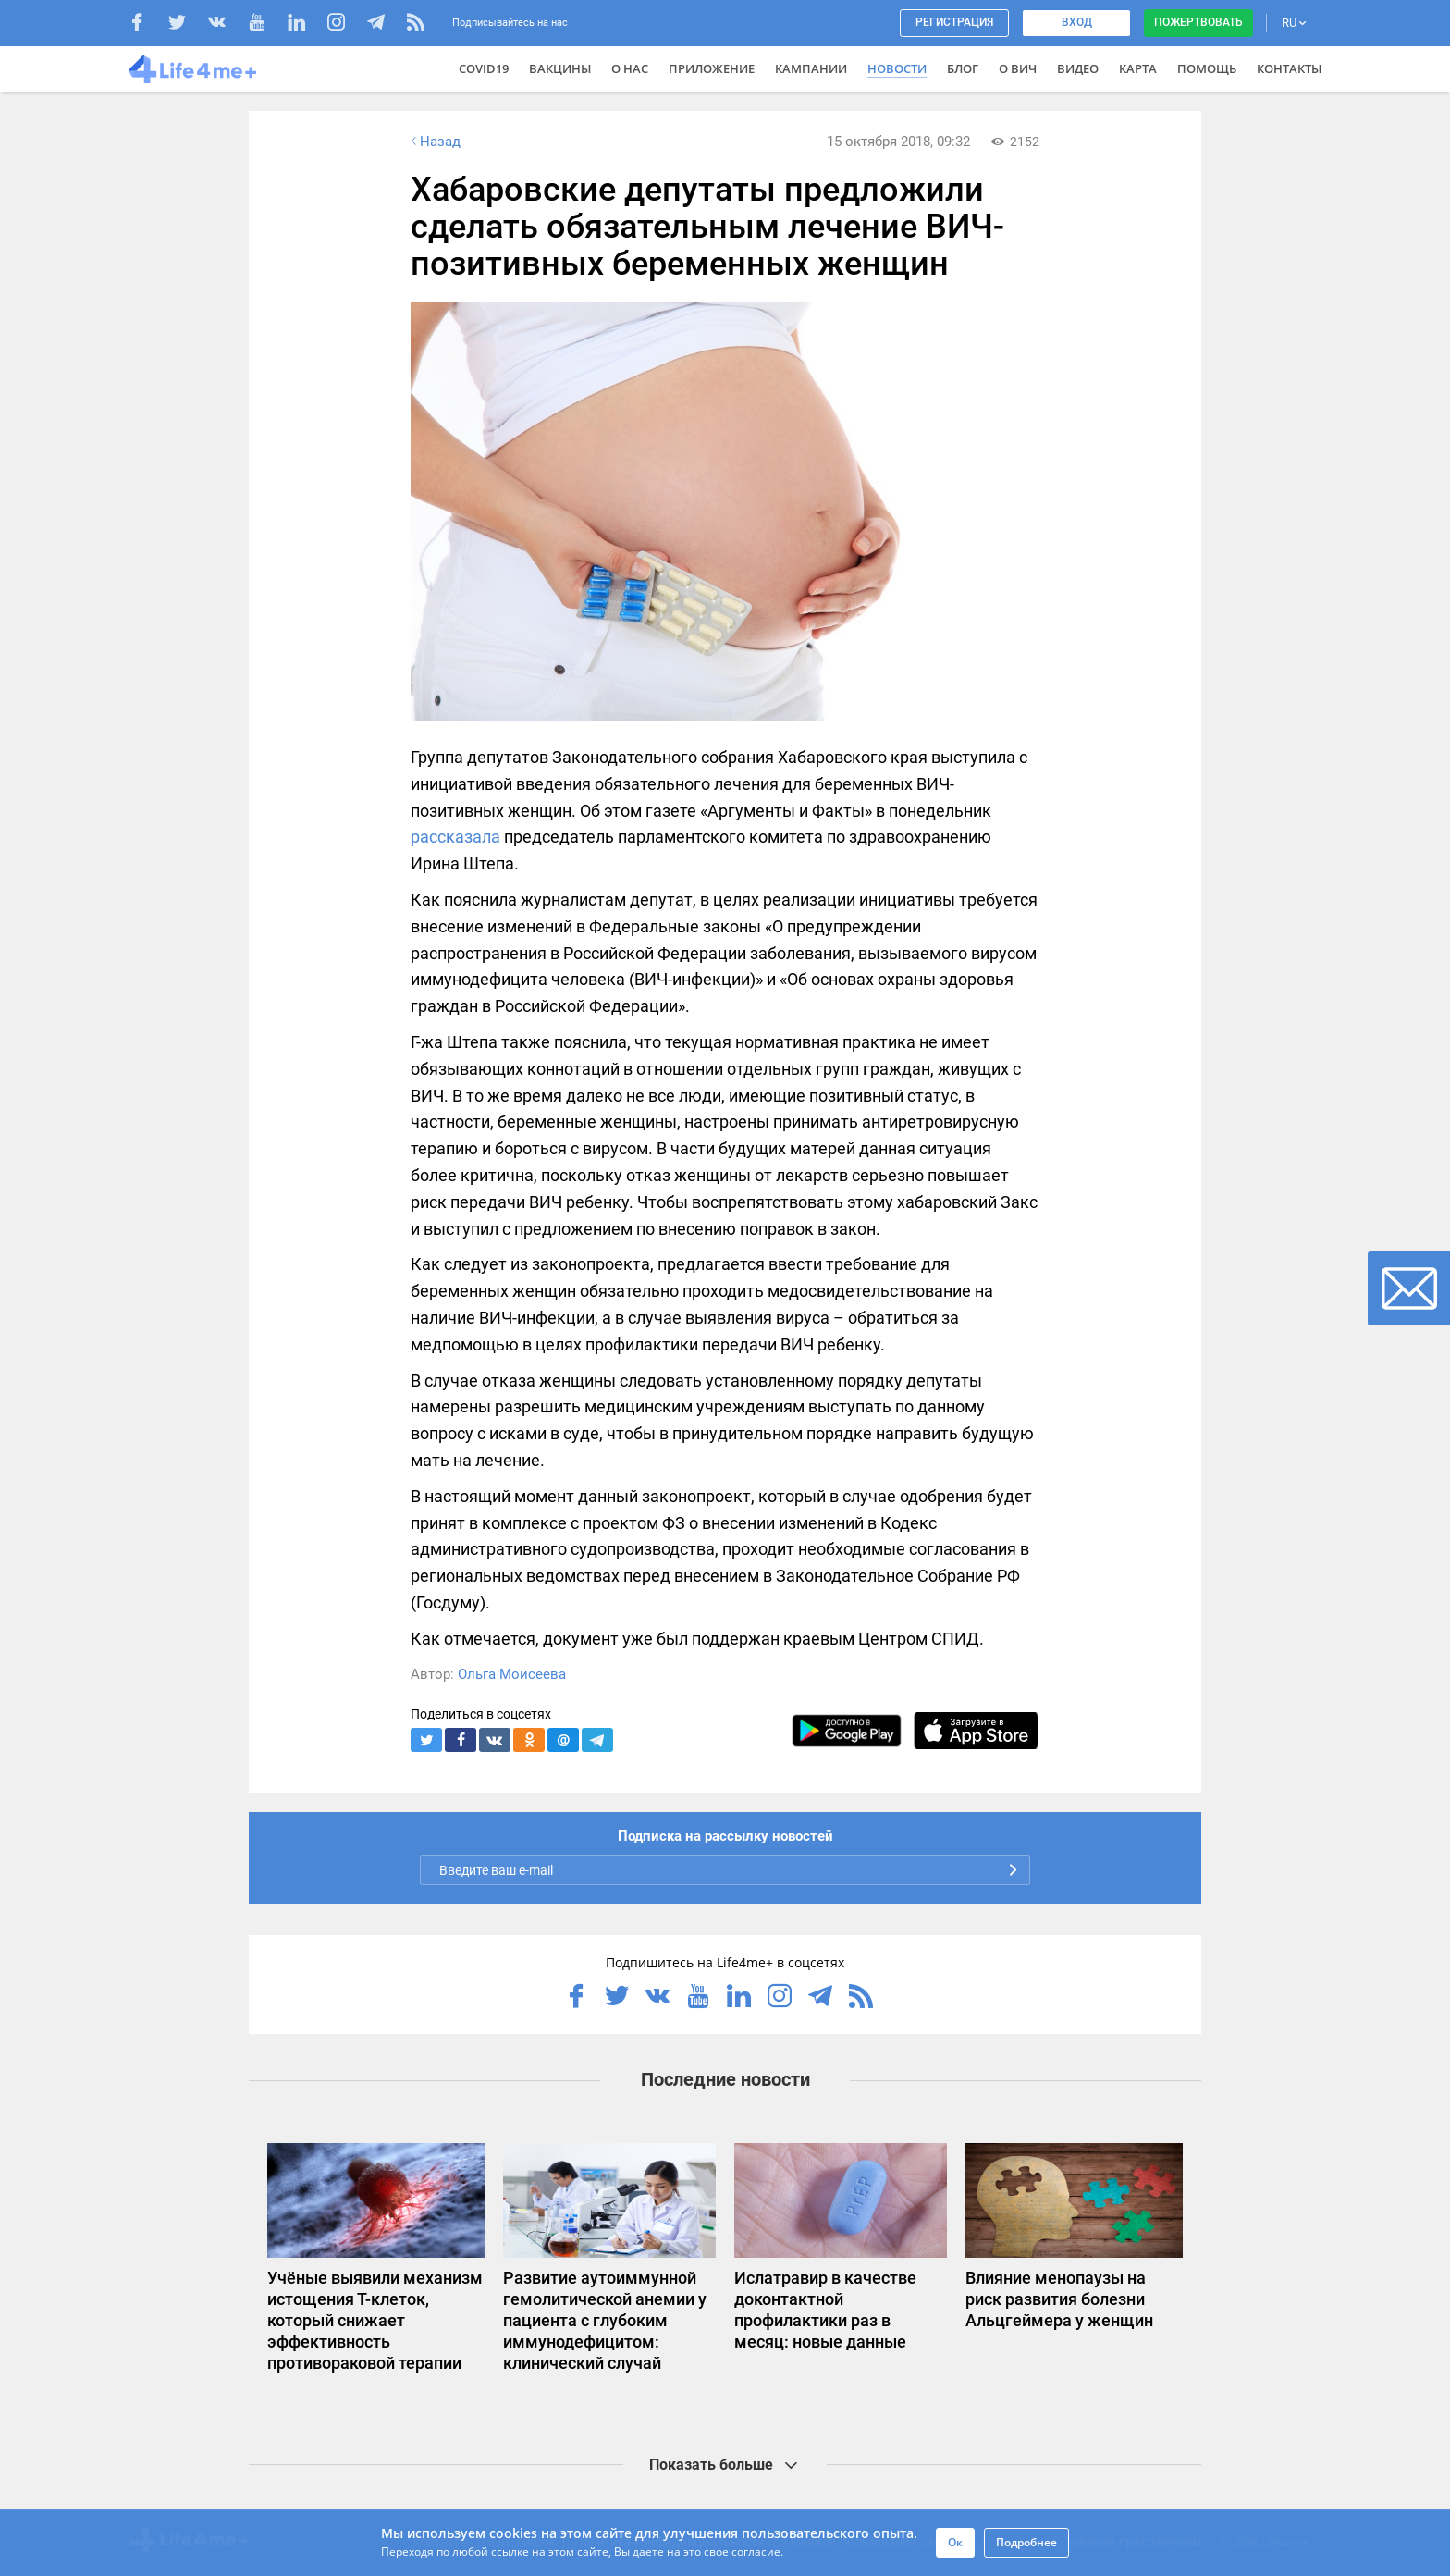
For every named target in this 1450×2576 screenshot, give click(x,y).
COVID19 (484, 68)
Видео (1078, 68)
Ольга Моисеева (512, 1674)
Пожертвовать (1198, 22)
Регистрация (954, 22)
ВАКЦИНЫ (560, 68)
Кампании (811, 68)
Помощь (1206, 68)
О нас (629, 68)
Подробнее (1026, 2542)
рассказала (455, 836)
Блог (962, 68)
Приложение (712, 68)
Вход (1077, 22)
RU (1294, 23)
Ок (955, 2542)
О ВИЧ (1018, 68)
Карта (1138, 68)
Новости (897, 68)
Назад (434, 141)
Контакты (1289, 68)
